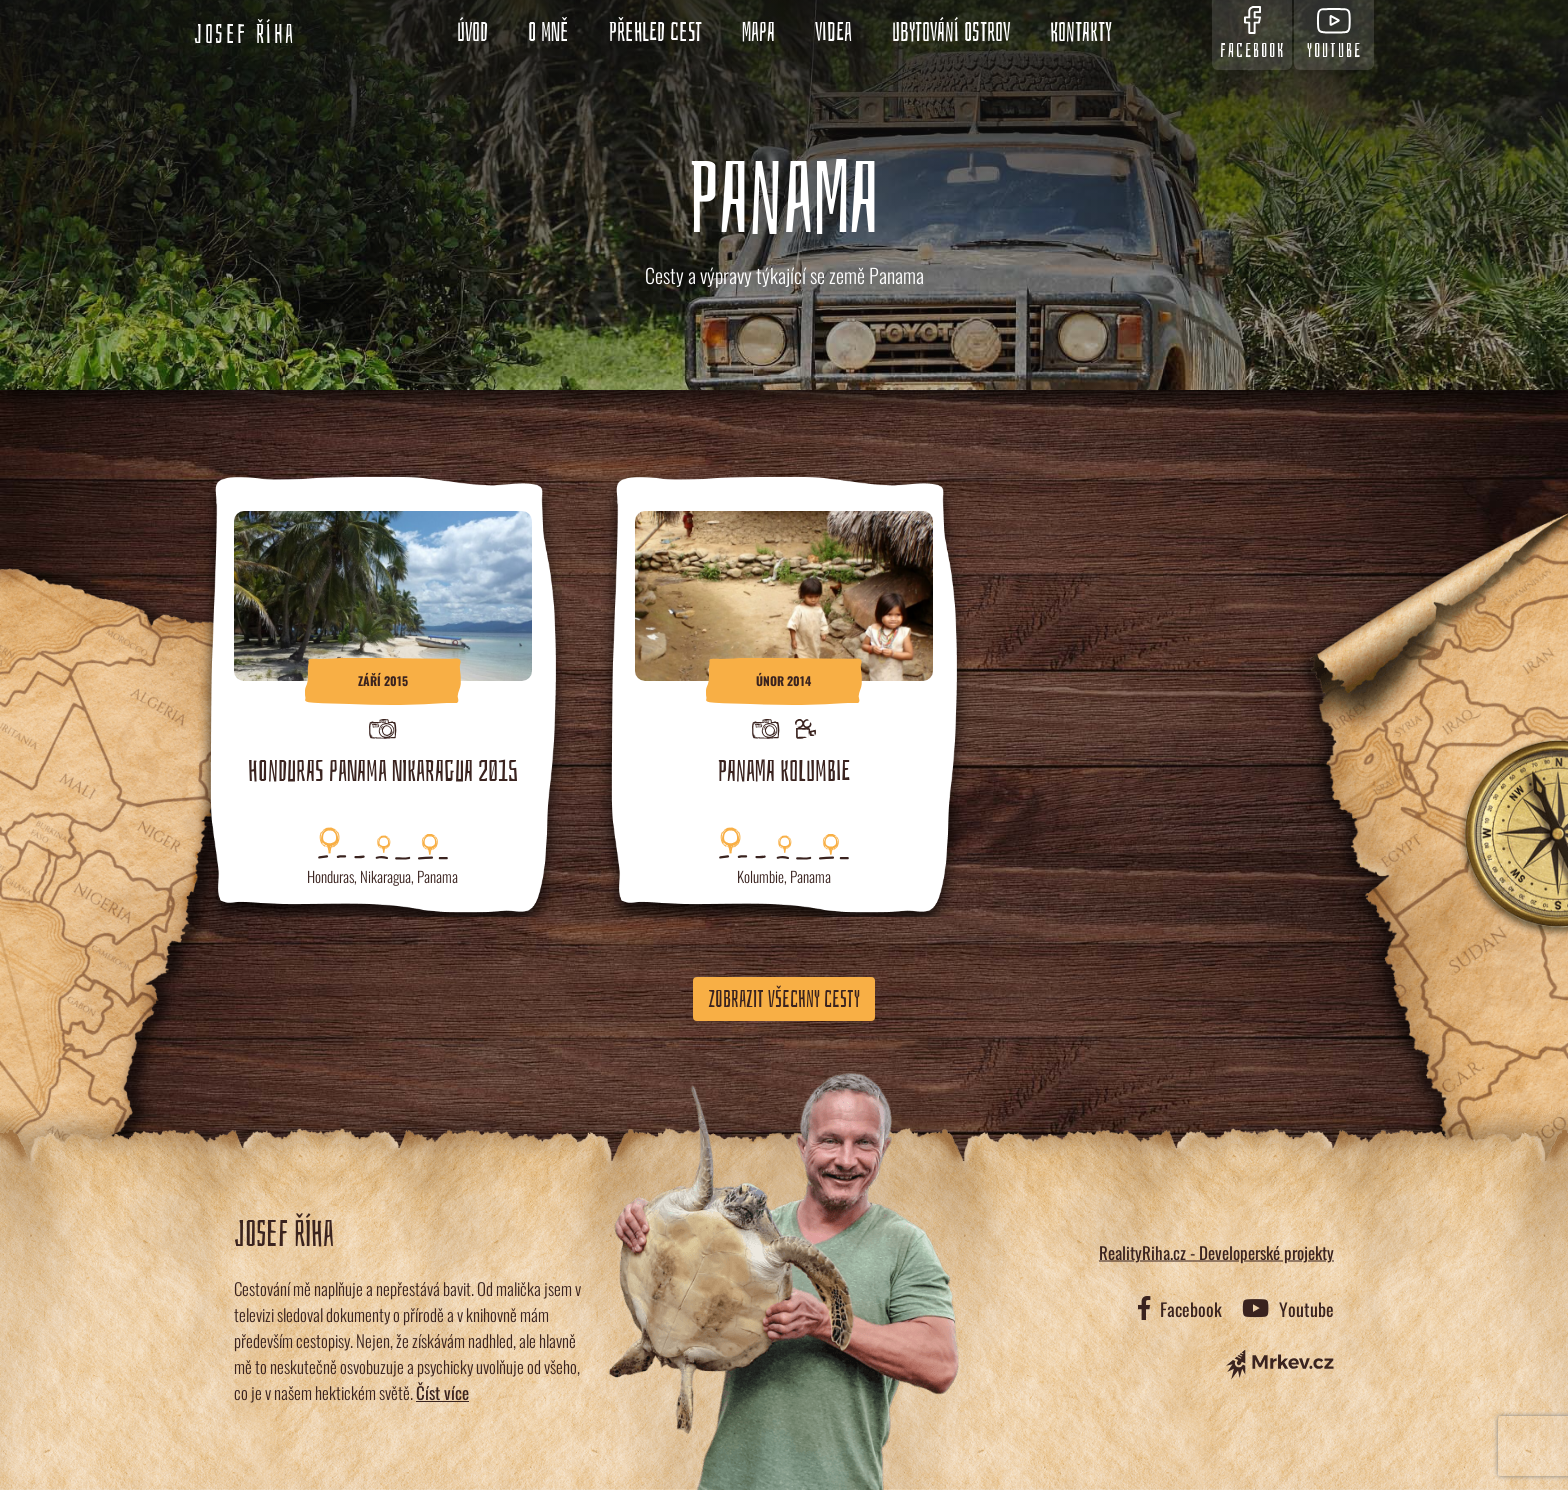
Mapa (758, 33)
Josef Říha (245, 35)
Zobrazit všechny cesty (784, 999)
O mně (548, 33)
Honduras (330, 876)
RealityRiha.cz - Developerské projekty (1216, 1252)
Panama (437, 876)
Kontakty (1081, 33)
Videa (833, 33)
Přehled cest (655, 33)
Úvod (472, 33)
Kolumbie (760, 876)
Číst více (442, 1392)
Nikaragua (385, 876)
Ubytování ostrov (951, 33)
